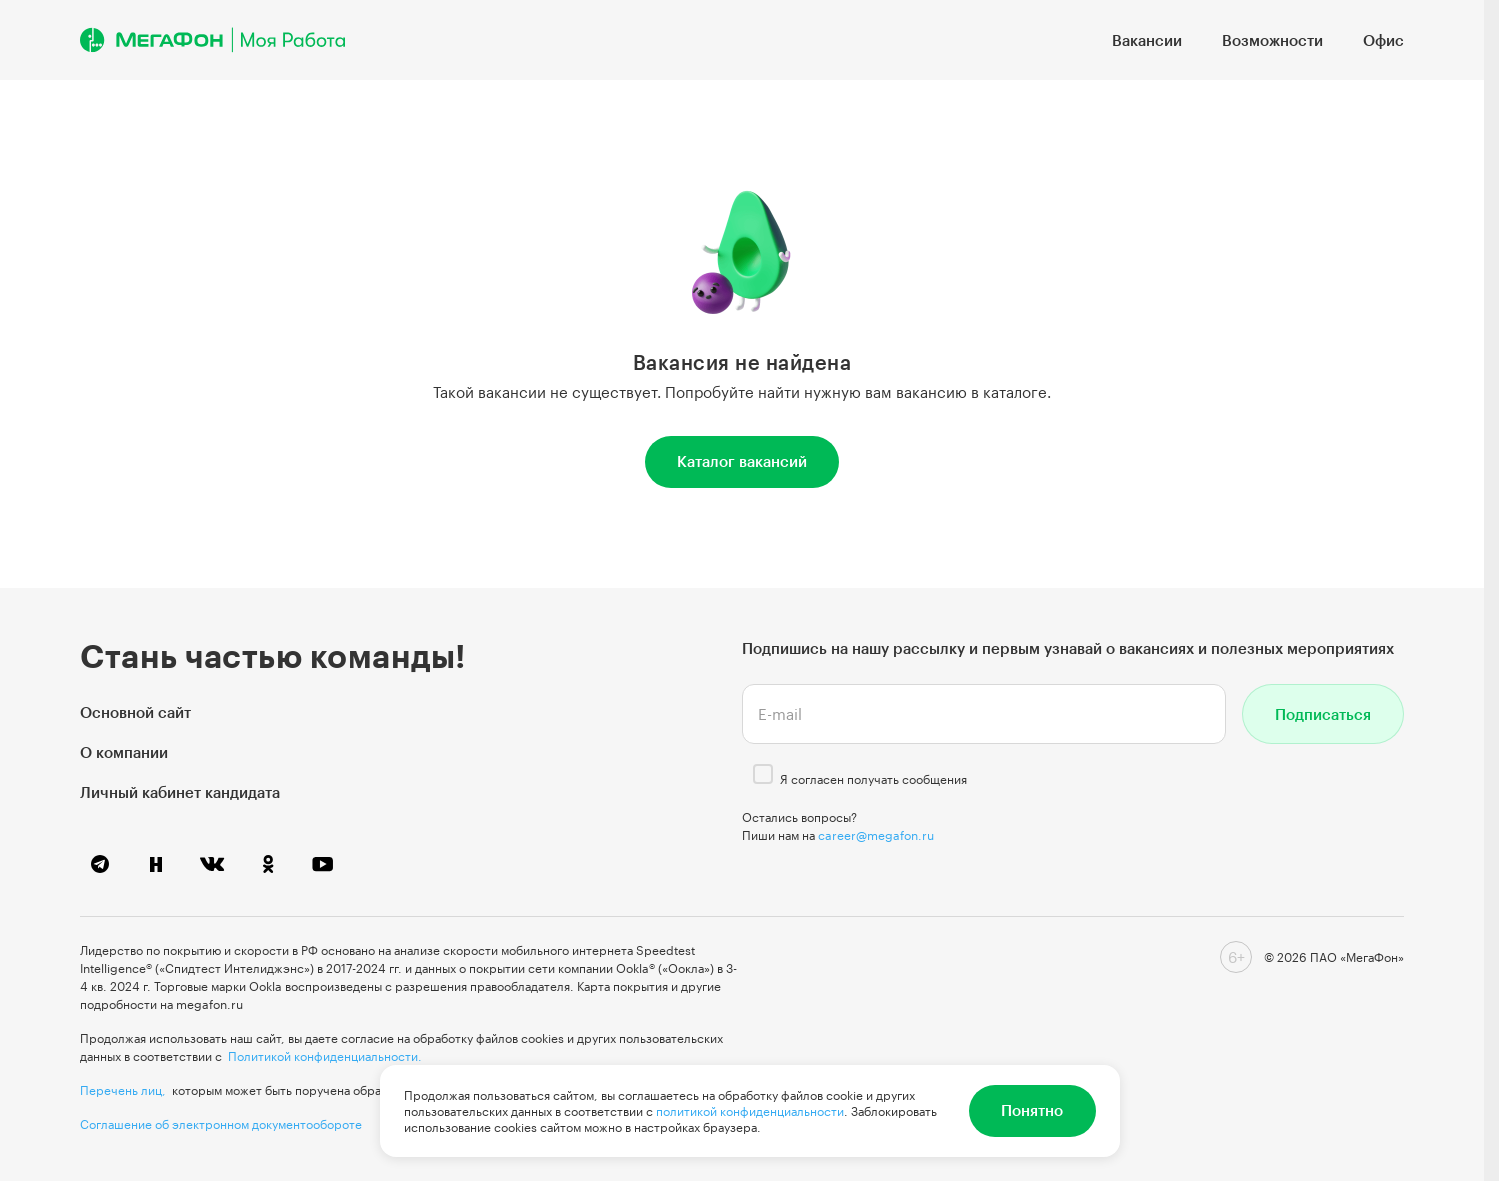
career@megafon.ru (876, 835)
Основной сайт (135, 712)
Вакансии (1147, 40)
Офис (1383, 40)
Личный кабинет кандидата (180, 792)
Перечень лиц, (123, 1090)
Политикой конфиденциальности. (325, 1056)
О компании (124, 752)
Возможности (1272, 40)
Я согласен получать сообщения (873, 779)
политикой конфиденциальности (750, 1111)
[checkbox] (763, 774)
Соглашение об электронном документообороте (221, 1124)
